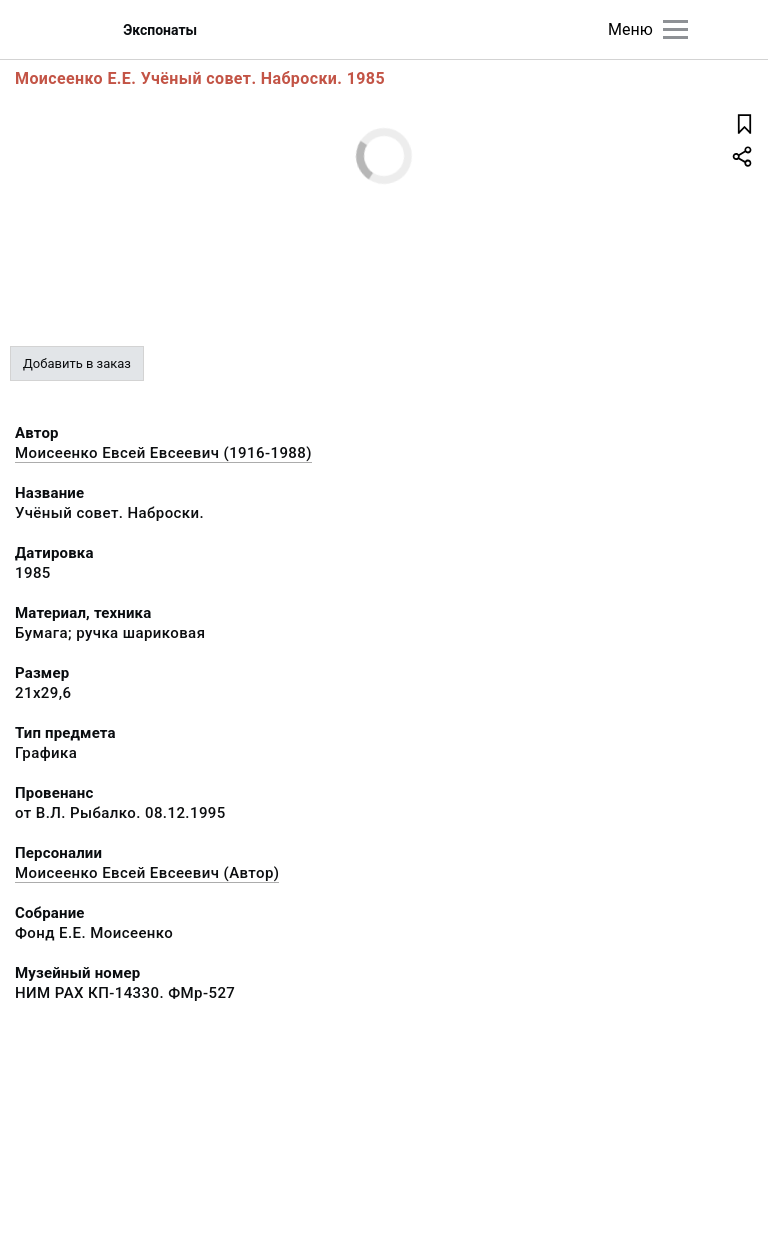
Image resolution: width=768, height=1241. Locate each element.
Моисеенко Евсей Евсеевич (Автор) (147, 873)
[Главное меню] (675, 29)
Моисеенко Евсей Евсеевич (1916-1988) (163, 453)
